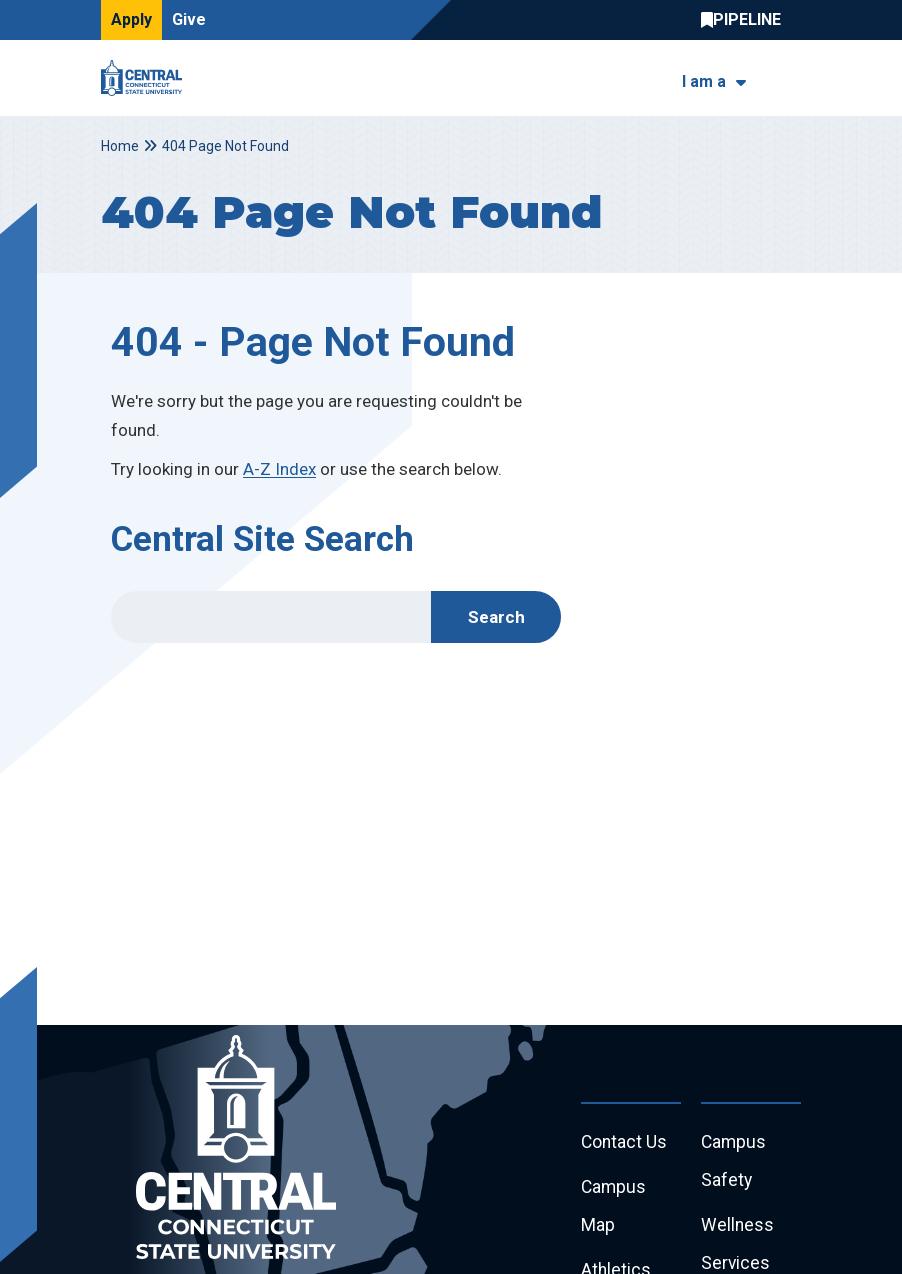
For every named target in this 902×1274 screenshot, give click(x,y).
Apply (131, 19)
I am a (704, 81)
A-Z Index (279, 469)
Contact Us (625, 1143)
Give (189, 19)
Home (120, 146)
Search (496, 617)
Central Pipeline (746, 20)
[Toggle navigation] (788, 78)
